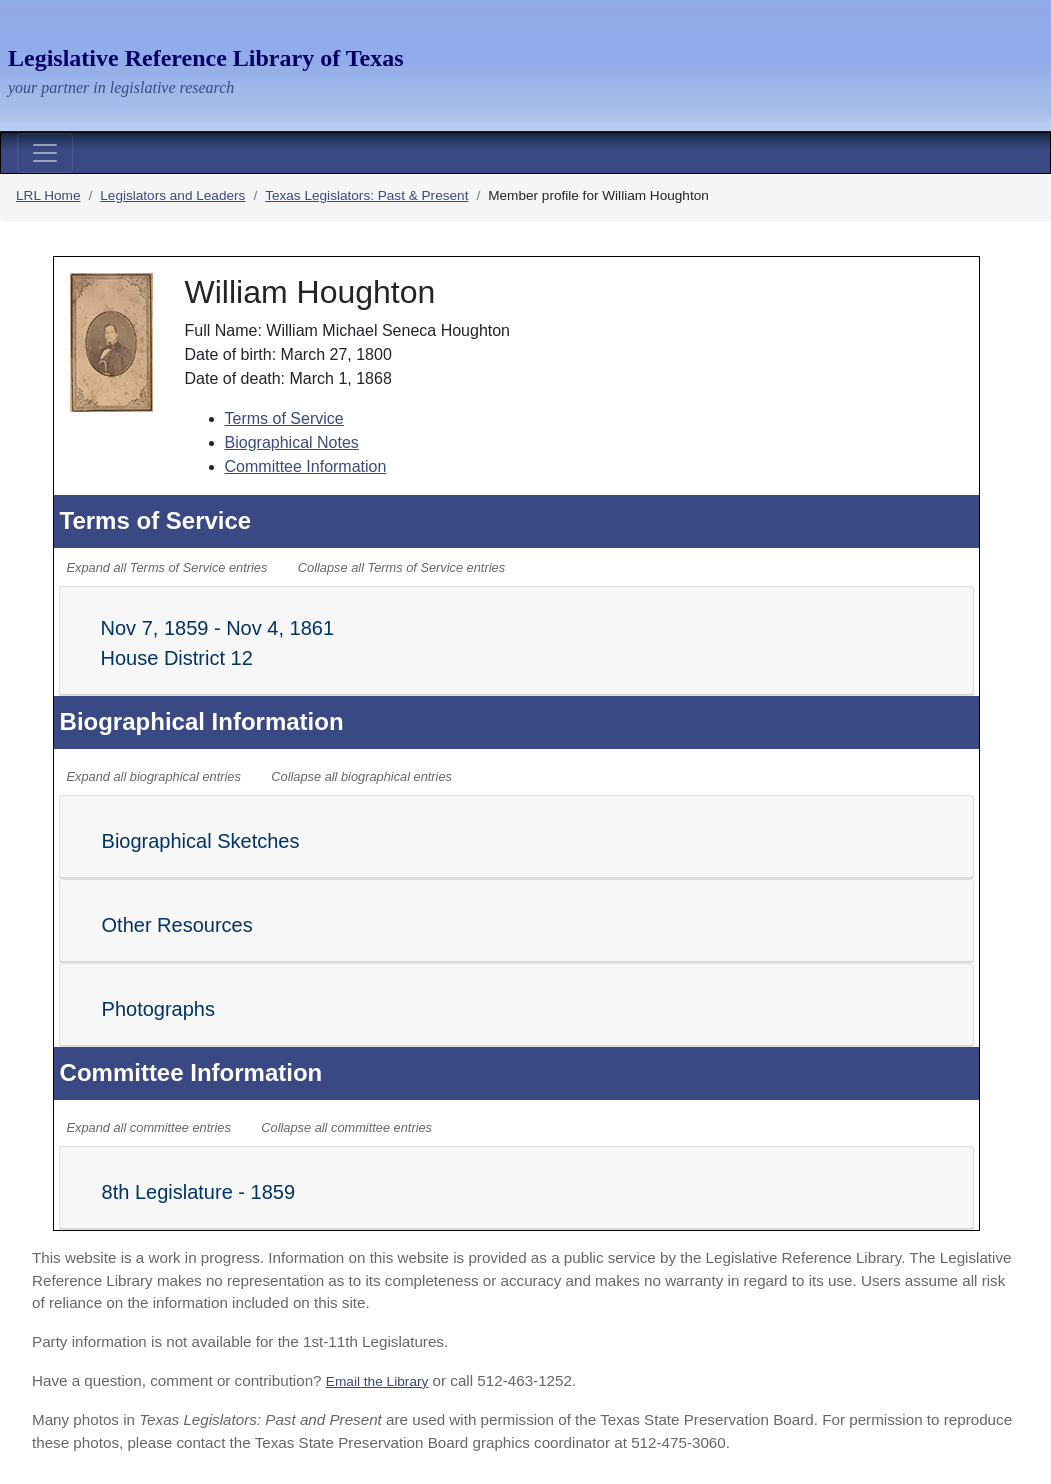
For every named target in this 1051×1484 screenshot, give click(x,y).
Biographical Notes (292, 442)
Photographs (158, 1009)
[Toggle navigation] (45, 153)
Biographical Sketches (201, 841)
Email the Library (377, 1381)
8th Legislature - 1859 (198, 1192)
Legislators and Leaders (172, 195)
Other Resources (177, 925)
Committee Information (306, 466)
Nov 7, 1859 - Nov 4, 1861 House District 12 (217, 643)
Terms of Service (284, 418)
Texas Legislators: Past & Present (366, 195)
